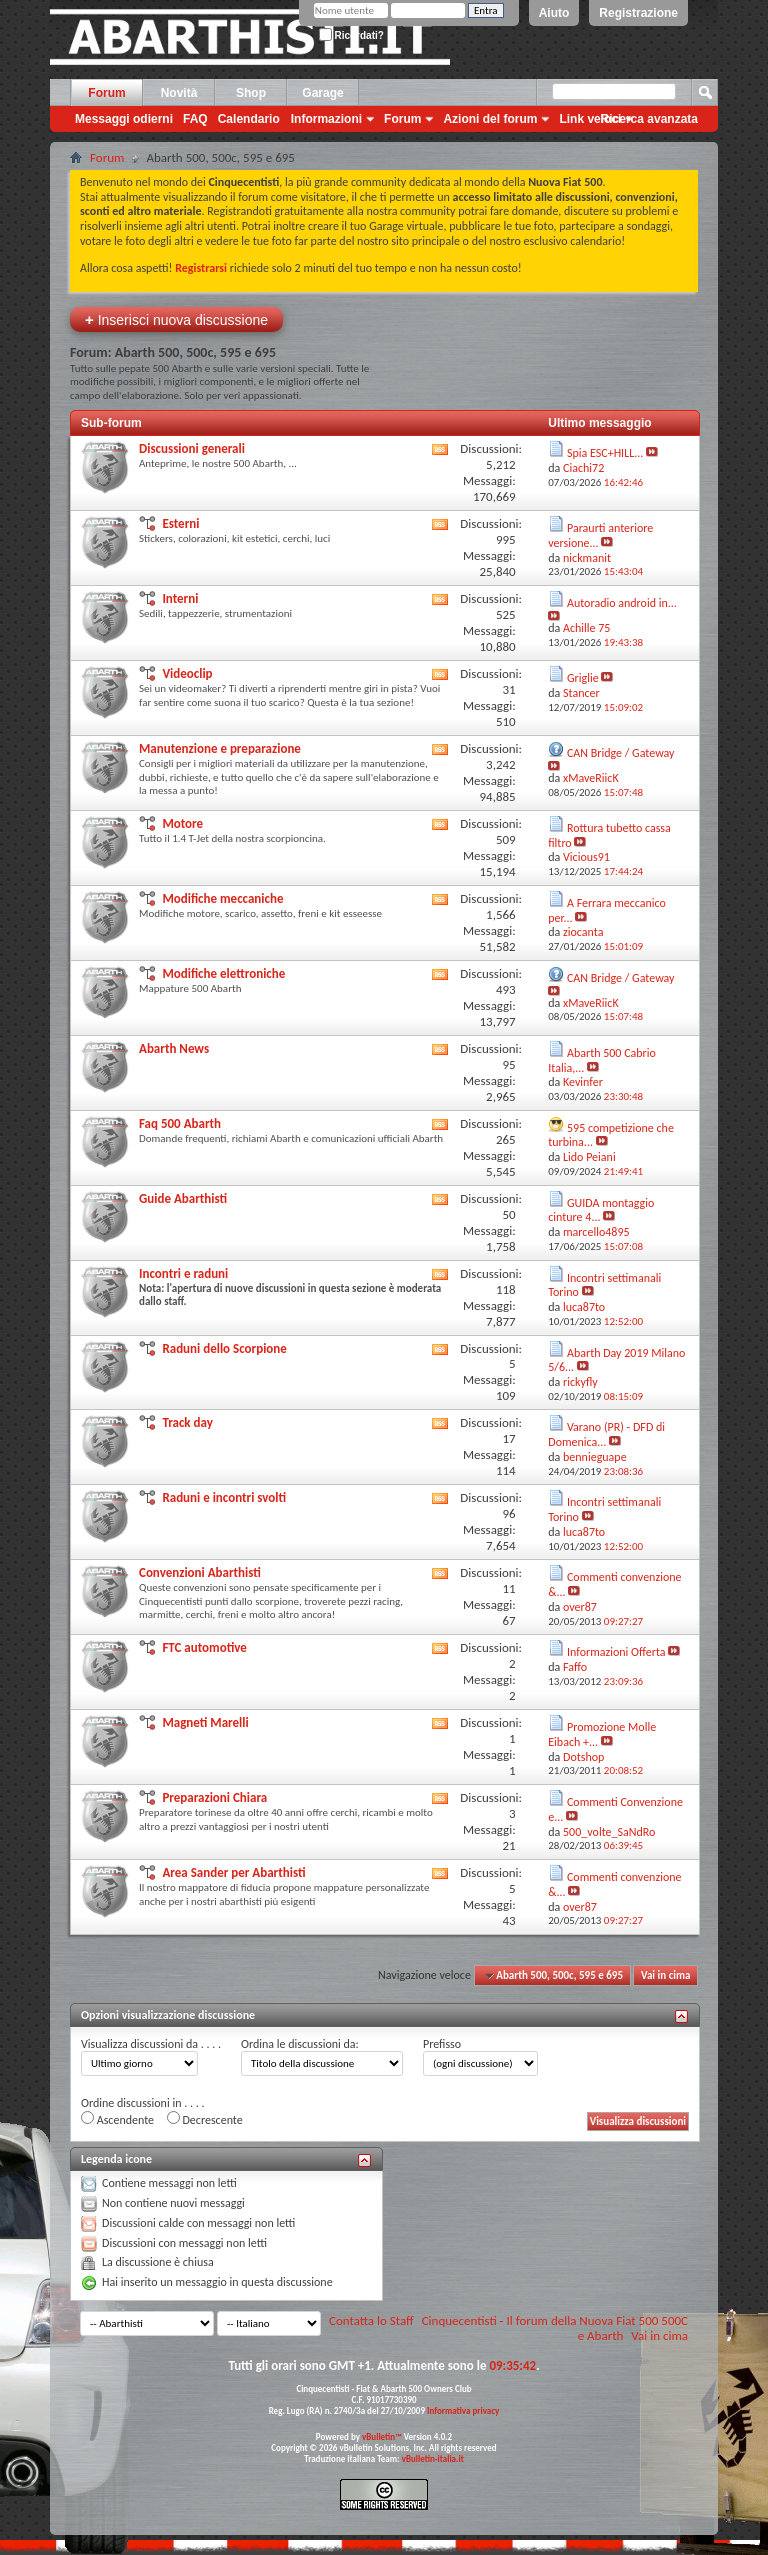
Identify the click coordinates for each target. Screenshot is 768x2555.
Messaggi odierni (124, 119)
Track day (187, 1422)
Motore (182, 823)
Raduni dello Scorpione (224, 1348)
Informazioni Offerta (616, 1652)
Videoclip (187, 673)
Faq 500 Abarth (180, 1123)
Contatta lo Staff (371, 2320)
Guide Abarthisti (183, 1198)
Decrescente (205, 2119)
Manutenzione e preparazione (220, 748)
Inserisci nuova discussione (176, 319)
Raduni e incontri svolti (224, 1497)
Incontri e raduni (183, 1273)
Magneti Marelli (205, 1722)
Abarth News (174, 1048)
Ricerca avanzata (649, 119)
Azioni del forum (490, 119)
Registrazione (638, 13)
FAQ (195, 119)
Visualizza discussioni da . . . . (151, 2044)
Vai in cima (665, 1975)
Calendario (249, 119)
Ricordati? (351, 35)
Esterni (180, 523)
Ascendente (117, 2119)
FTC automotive (204, 1647)
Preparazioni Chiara (214, 1797)
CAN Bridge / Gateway (621, 753)
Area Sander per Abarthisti (233, 1872)
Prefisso (442, 2044)
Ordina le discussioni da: (300, 2044)
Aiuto (554, 13)
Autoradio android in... (622, 603)
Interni (180, 598)
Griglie (583, 678)
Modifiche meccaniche (222, 898)
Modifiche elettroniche (223, 973)
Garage (322, 93)
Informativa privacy (463, 2410)
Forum (106, 93)
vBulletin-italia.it (433, 2458)
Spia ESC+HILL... (605, 453)
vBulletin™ (382, 2436)
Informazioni (326, 119)
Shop (251, 93)
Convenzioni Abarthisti (200, 1572)
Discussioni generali (192, 448)
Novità (179, 93)
